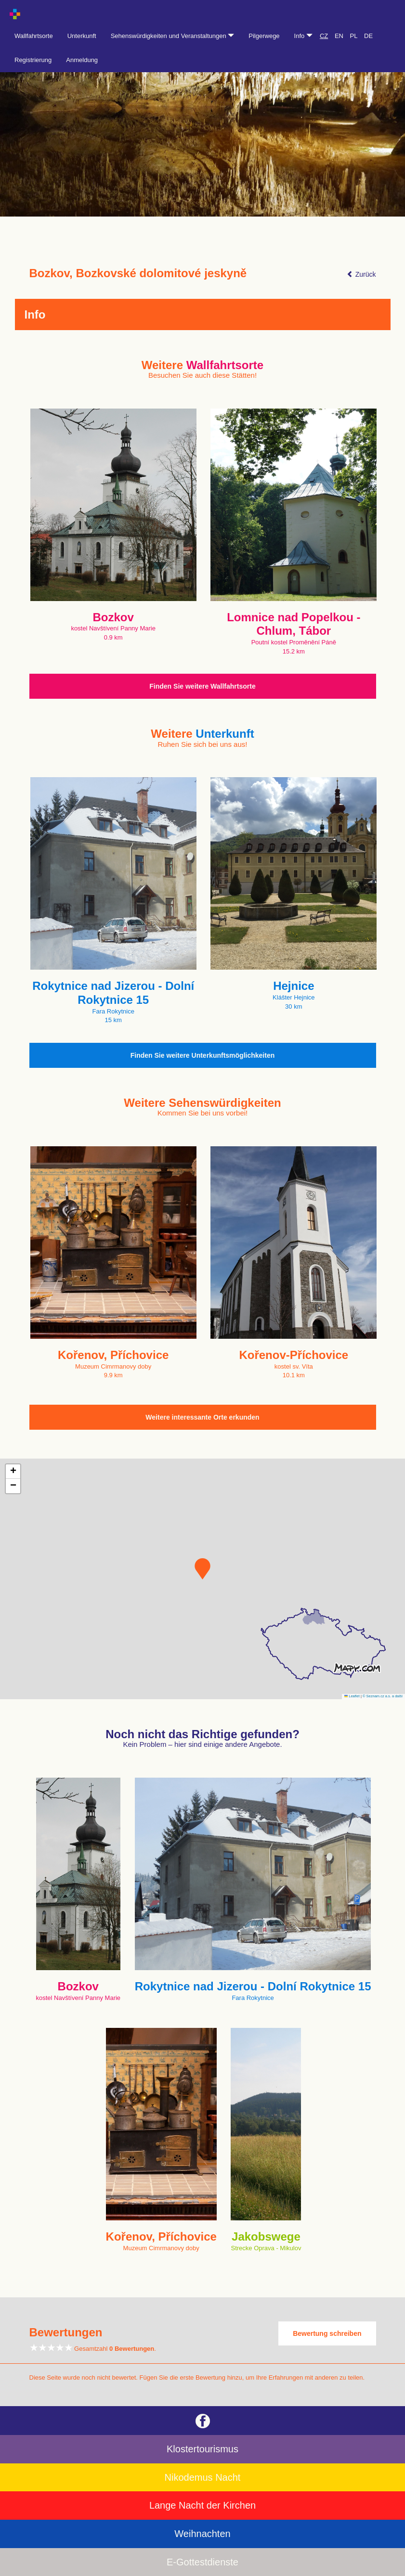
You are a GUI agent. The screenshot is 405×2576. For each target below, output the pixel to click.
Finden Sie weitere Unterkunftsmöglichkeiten (203, 1055)
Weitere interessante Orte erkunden (202, 1417)
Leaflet (352, 1696)
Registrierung (33, 60)
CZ (324, 35)
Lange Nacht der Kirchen (202, 2505)
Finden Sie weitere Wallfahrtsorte (202, 686)
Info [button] (303, 35)
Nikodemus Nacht (203, 2477)
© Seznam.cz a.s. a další (383, 1696)
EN (339, 35)
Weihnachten (202, 2533)
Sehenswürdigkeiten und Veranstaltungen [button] (173, 35)
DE (368, 35)
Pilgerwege (263, 35)
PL (354, 35)
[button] (202, 1568)
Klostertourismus (202, 2449)
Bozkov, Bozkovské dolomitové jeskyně (138, 273)
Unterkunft (81, 35)
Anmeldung (82, 60)
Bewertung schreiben (327, 2333)
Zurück (361, 274)
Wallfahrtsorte (33, 35)
